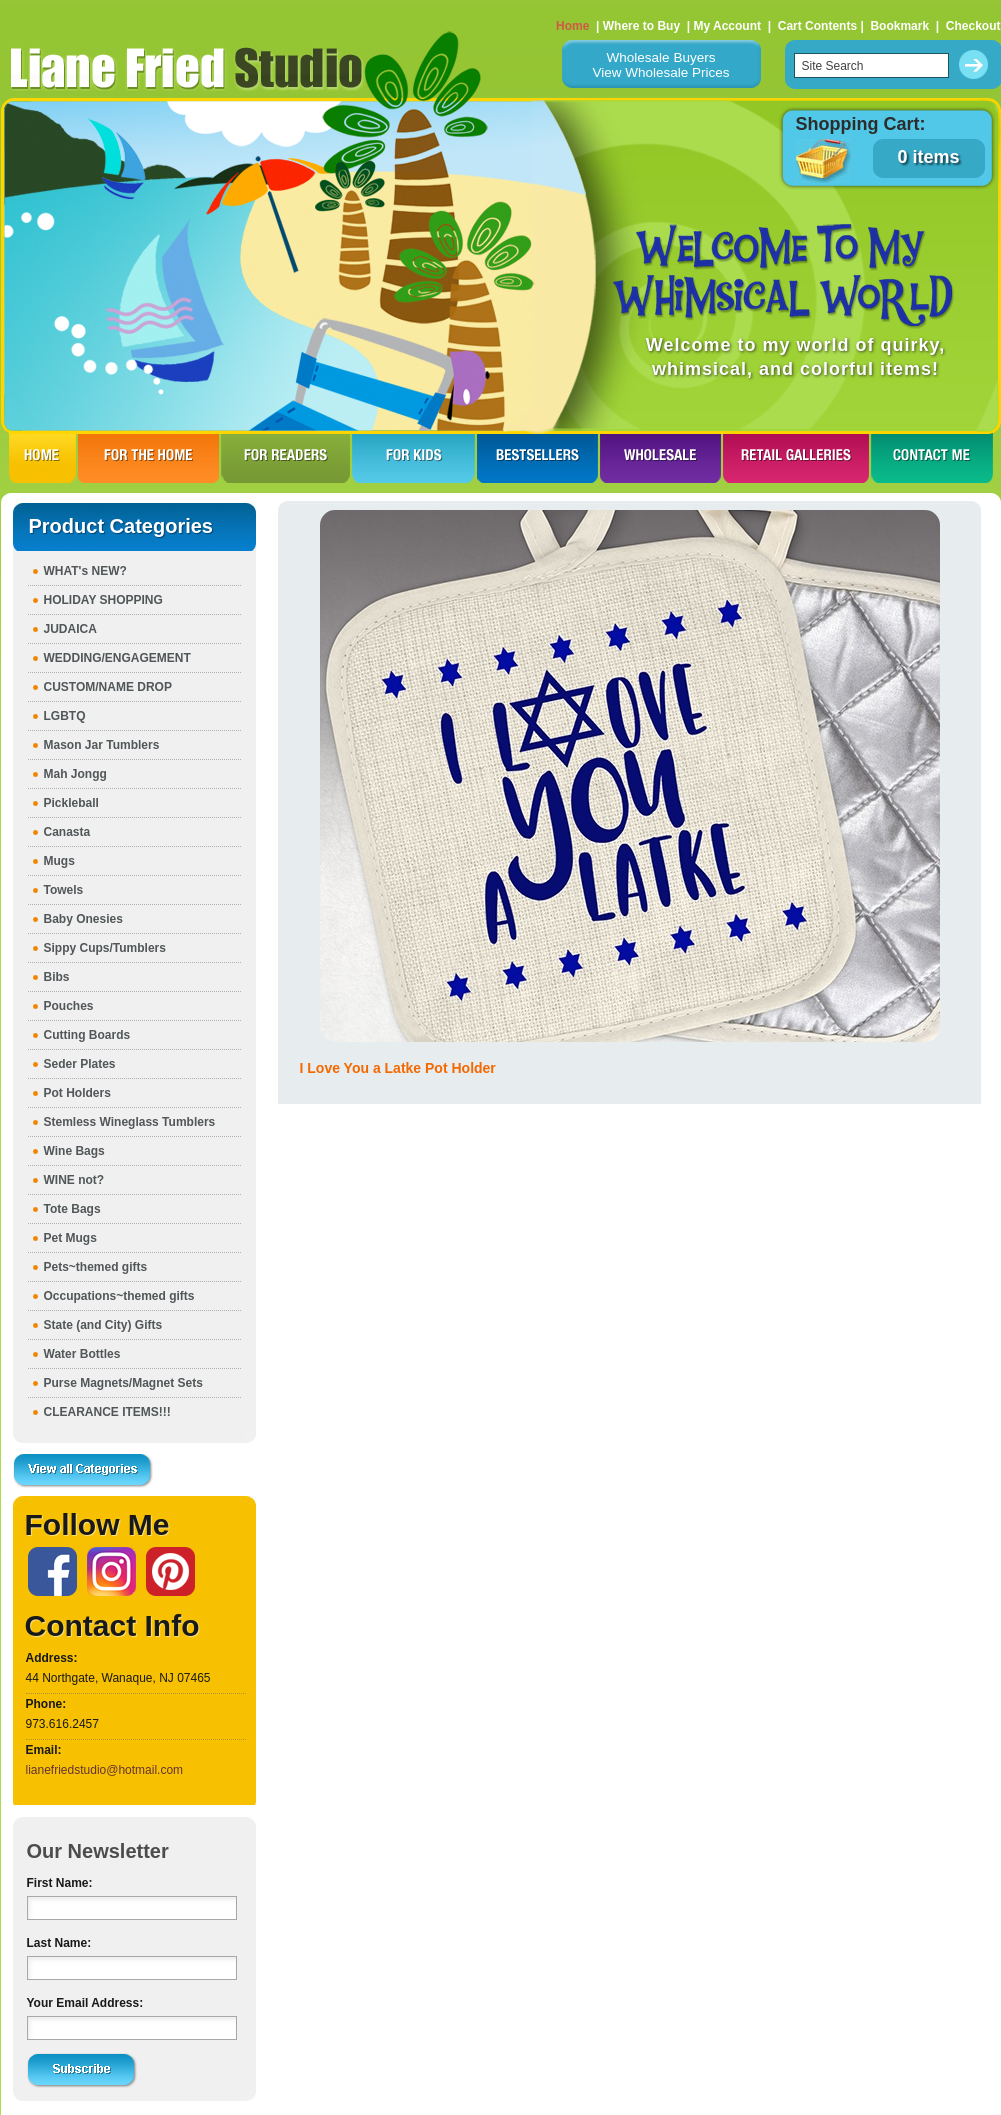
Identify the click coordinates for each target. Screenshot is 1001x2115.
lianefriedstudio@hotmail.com (105, 1770)
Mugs (59, 861)
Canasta (67, 832)
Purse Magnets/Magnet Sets (123, 1383)
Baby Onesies (83, 919)
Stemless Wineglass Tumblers (130, 1122)
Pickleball (71, 803)
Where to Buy (641, 26)
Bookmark (899, 26)
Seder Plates (80, 1064)
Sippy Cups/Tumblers (105, 948)
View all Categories (83, 1471)
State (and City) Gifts (103, 1325)
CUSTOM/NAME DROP (108, 687)
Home (572, 26)
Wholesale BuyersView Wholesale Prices (660, 65)
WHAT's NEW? (85, 571)
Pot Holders (77, 1093)
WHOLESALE (660, 458)
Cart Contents (817, 26)
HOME (42, 458)
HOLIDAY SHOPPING (103, 600)
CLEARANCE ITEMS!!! (107, 1412)
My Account (727, 26)
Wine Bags (74, 1151)
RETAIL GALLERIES (796, 458)
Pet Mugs (70, 1238)
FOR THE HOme (148, 458)
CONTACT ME (932, 458)
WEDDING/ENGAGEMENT (117, 658)
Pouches (69, 1006)
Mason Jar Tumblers (102, 745)
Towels (64, 890)
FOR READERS (285, 458)
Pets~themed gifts (96, 1267)
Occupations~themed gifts (119, 1296)
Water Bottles (82, 1354)
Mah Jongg (75, 774)
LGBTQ (65, 716)
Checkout (973, 26)
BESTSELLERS (537, 458)
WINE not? (74, 1180)
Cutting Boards (87, 1035)
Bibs (57, 977)
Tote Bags (72, 1209)
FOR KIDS (413, 458)
